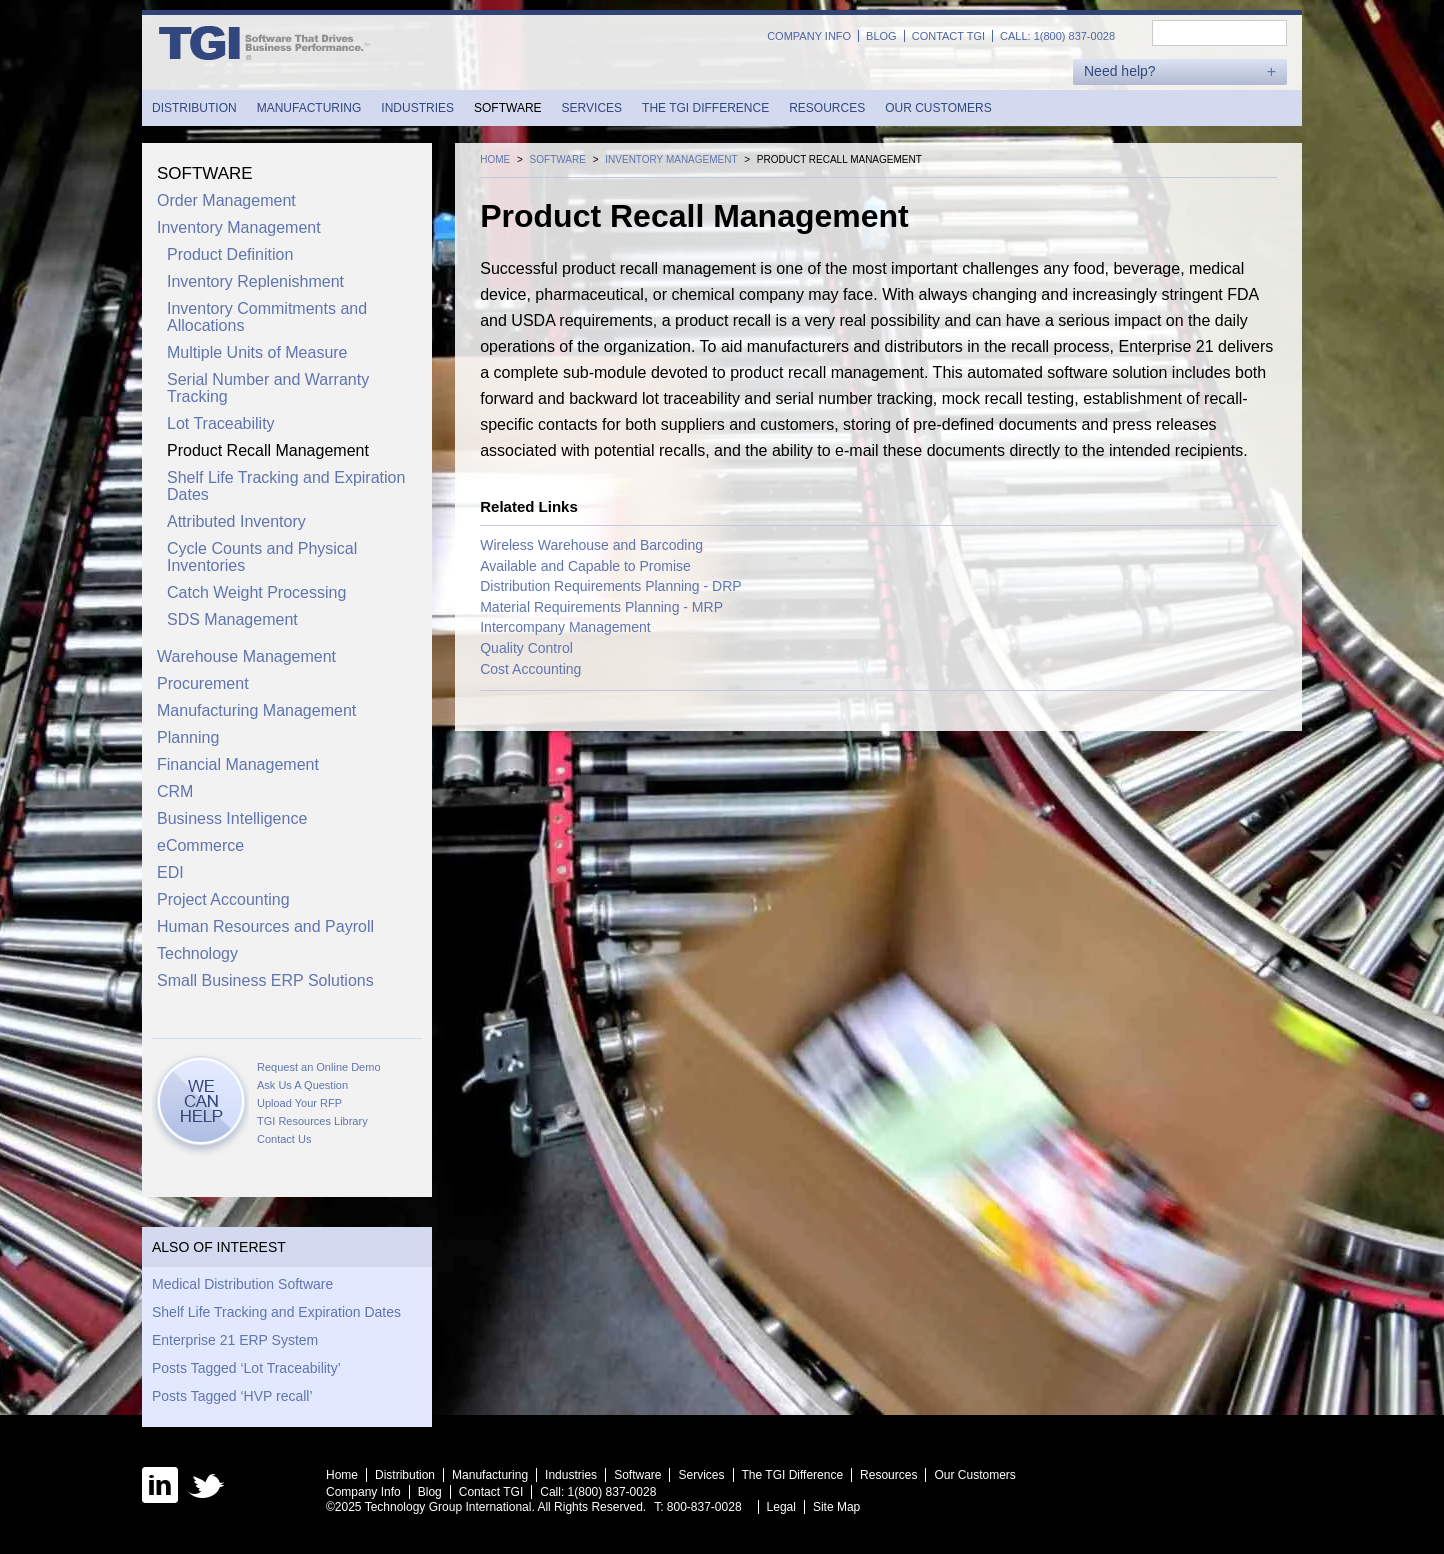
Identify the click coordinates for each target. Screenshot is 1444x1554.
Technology (197, 953)
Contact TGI (948, 36)
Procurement (203, 683)
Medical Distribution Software (242, 1284)
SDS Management (232, 619)
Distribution (194, 108)
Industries (417, 108)
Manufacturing (309, 108)
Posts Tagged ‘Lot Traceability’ (246, 1368)
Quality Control (526, 648)
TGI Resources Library (312, 1121)
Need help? (1120, 71)
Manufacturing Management (256, 710)
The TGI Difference (705, 108)
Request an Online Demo (319, 1067)
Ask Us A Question (302, 1085)
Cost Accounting (530, 669)
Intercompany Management (565, 627)
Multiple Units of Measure (257, 352)
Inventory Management (239, 227)
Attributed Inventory (236, 521)
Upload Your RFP (299, 1103)
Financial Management (238, 764)
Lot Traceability (221, 423)
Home (342, 1475)
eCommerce (200, 845)
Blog (881, 36)
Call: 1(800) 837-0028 (1057, 36)
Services (592, 108)
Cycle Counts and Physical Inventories (262, 557)
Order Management (226, 200)
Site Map (836, 1507)
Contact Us (284, 1139)
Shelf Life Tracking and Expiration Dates (286, 486)
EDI (170, 872)
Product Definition (230, 254)
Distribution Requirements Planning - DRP (610, 586)
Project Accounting (223, 899)
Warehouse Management (246, 656)
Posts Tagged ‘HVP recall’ (232, 1396)
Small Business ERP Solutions (265, 980)
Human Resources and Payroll (265, 926)
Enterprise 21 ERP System (235, 1340)
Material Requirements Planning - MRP (601, 607)
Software (508, 108)
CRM (175, 791)
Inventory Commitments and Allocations (267, 317)
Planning (188, 737)
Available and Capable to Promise (585, 566)
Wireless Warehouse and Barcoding (591, 545)
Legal (781, 1507)
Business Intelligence (232, 818)
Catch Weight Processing (256, 592)
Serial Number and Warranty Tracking (268, 388)
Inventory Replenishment (255, 281)
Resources (827, 108)
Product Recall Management (268, 450)
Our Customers (938, 108)
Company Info (809, 36)
